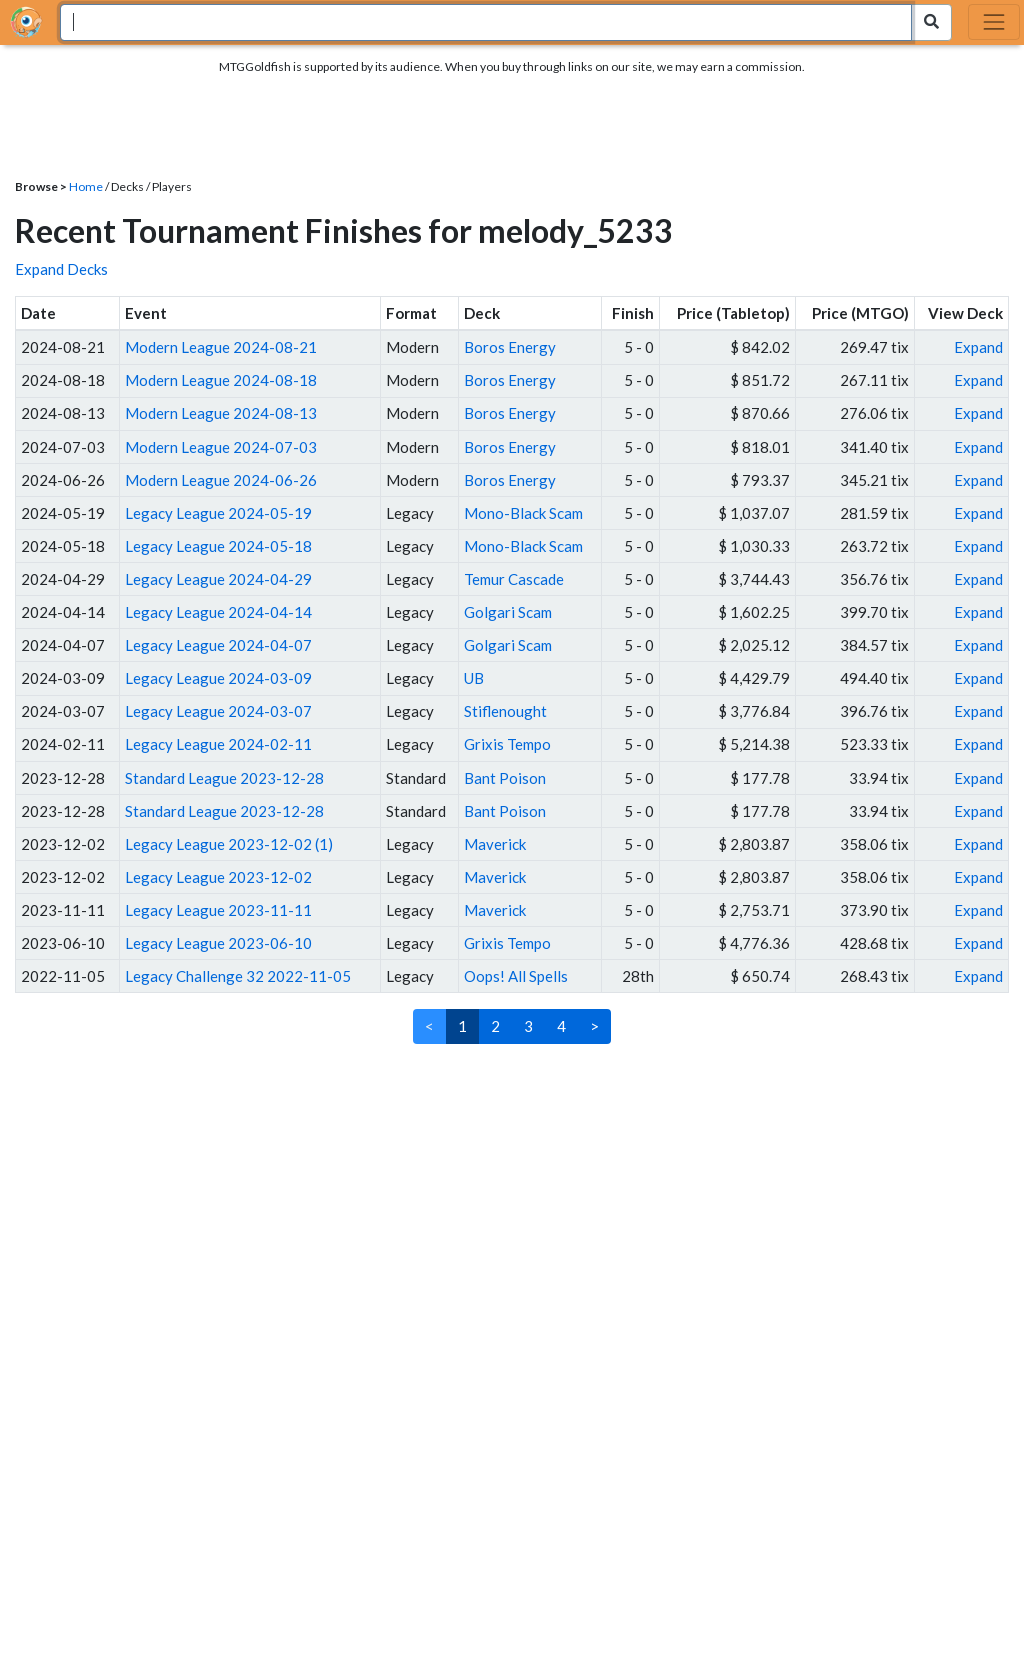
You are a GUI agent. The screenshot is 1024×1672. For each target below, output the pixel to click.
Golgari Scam (508, 612)
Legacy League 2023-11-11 (218, 910)
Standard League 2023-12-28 (224, 778)
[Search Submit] (931, 22)
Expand (978, 347)
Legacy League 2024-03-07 (218, 711)
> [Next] (594, 1026)
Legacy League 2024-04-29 (218, 579)
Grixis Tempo (507, 744)
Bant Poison (505, 778)
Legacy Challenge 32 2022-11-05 (238, 976)
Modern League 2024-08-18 (221, 380)
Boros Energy (510, 347)
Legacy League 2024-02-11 (218, 744)
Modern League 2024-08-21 (221, 347)
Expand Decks (61, 269)
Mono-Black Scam (523, 513)
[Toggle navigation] (994, 22)
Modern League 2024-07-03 (221, 447)
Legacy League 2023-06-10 (218, 943)
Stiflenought (505, 711)
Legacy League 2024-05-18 (218, 546)
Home (86, 186)
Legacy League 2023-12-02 (218, 877)
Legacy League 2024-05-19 (218, 513)
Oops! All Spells (516, 976)
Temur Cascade (514, 579)
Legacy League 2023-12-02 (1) (229, 844)
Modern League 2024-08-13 (221, 413)
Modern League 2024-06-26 (221, 480)
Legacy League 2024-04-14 (218, 612)
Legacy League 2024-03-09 (218, 678)
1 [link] (462, 1026)
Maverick (495, 844)
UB (474, 678)
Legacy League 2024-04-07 (218, 645)
